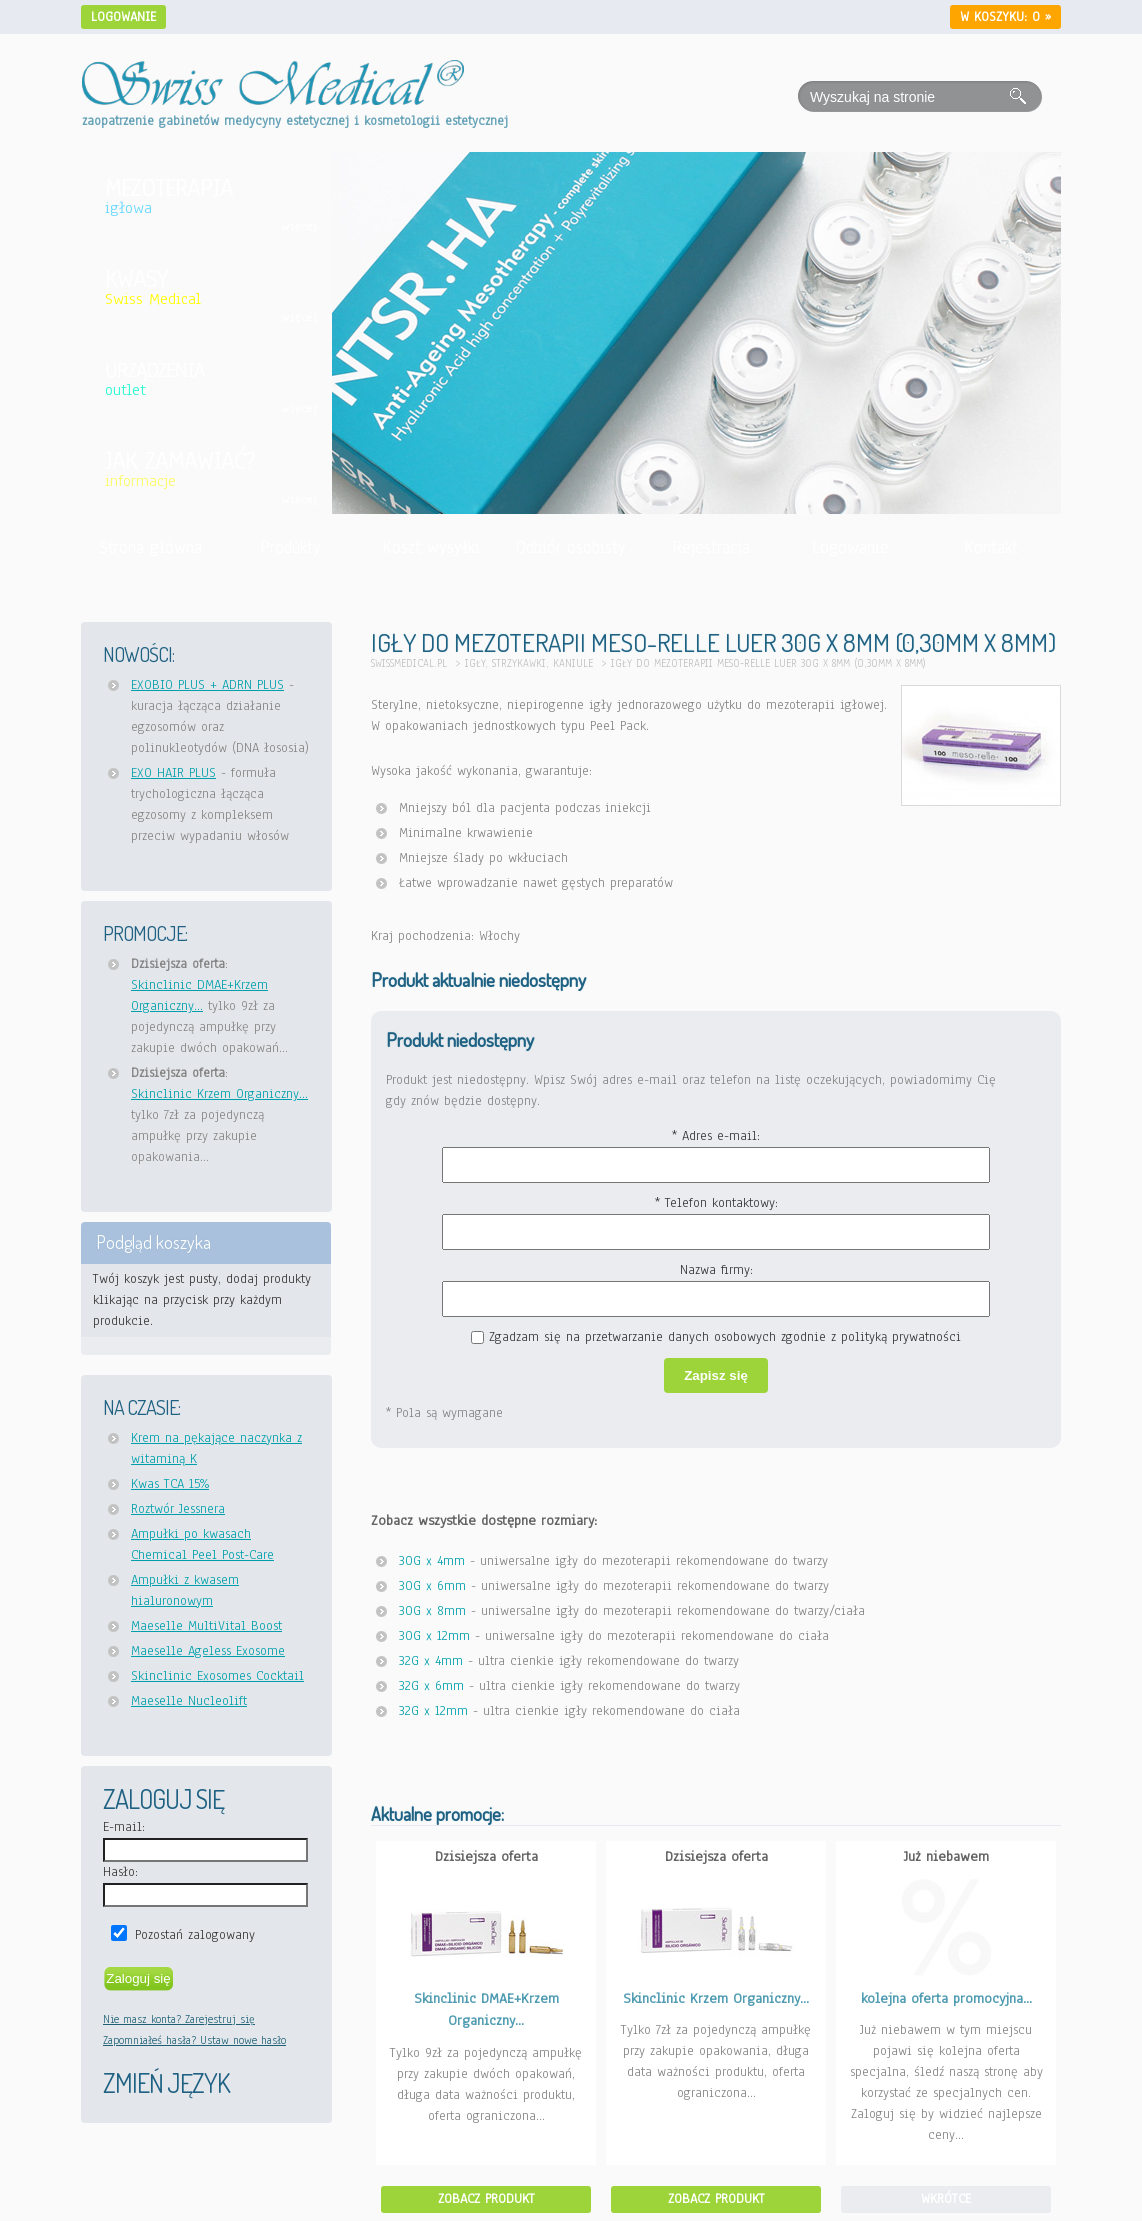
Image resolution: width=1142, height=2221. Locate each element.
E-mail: (124, 1827)
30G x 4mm (432, 1561)
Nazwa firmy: (716, 1270)
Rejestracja (711, 547)
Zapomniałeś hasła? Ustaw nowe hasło (194, 2040)
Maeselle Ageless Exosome (208, 1651)
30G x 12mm (434, 1636)
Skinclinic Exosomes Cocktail (217, 1676)
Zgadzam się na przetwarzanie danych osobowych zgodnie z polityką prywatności (725, 1337)
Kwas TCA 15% (170, 1484)
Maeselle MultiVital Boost (206, 1626)
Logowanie (123, 17)
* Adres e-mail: (716, 1136)
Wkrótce (946, 2199)
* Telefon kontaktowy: (716, 1203)
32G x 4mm (431, 1661)
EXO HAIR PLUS (173, 773)
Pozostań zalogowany (195, 1935)
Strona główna (150, 547)
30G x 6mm (432, 1586)
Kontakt (991, 547)
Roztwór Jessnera (178, 1509)
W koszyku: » (1005, 17)
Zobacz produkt (486, 2199)
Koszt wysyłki (431, 547)
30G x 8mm (432, 1611)
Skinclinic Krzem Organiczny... (219, 1094)
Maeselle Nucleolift (189, 1701)
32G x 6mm (431, 1686)
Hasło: (120, 1872)
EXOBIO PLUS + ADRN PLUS (207, 685)
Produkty (290, 547)
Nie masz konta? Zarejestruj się (179, 2019)
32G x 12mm (433, 1711)
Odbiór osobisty (571, 547)
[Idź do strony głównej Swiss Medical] (273, 70)
